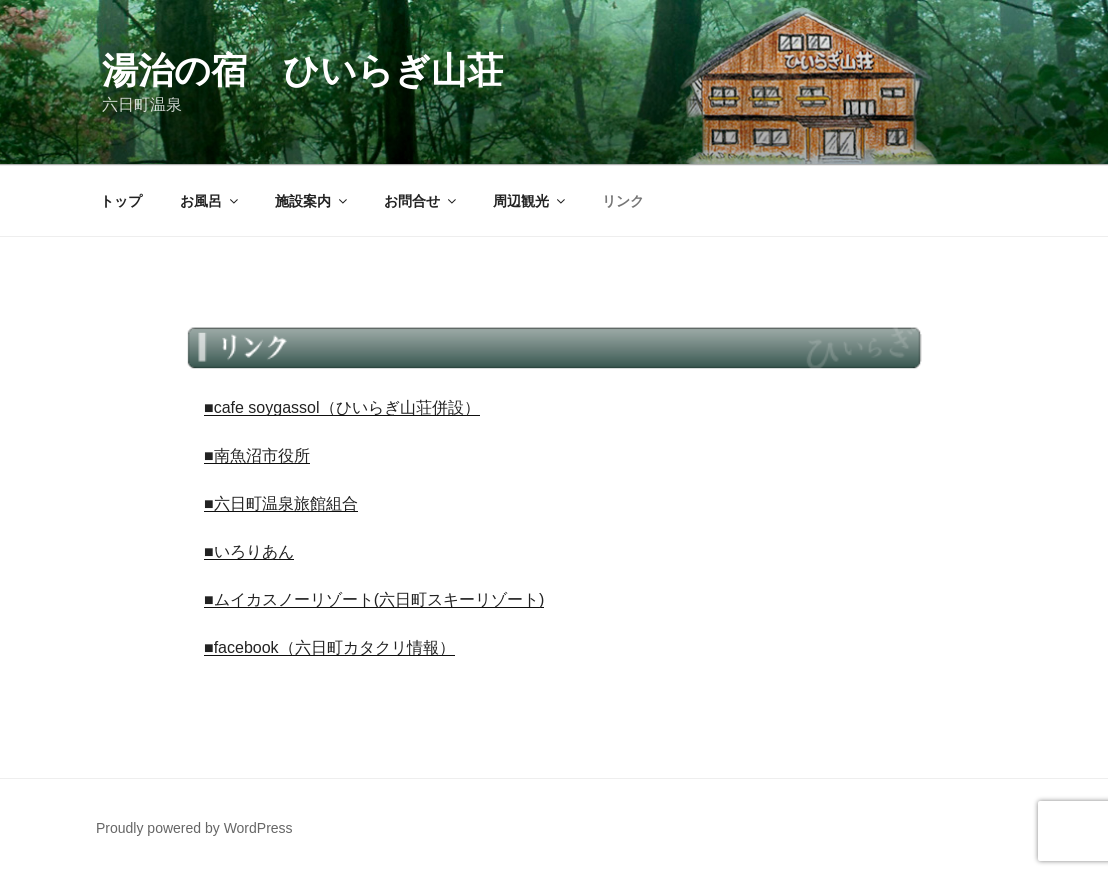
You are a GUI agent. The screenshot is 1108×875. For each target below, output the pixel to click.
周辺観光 (530, 201)
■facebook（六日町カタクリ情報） (329, 647)
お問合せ (421, 201)
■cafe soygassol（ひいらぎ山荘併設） (342, 407)
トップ (121, 201)
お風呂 (210, 201)
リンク (623, 201)
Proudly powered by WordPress (194, 828)
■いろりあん (249, 551)
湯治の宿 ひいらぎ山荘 (302, 70)
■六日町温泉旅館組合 (281, 503)
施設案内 (312, 201)
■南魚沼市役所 (257, 455)
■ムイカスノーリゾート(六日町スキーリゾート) (374, 599)
